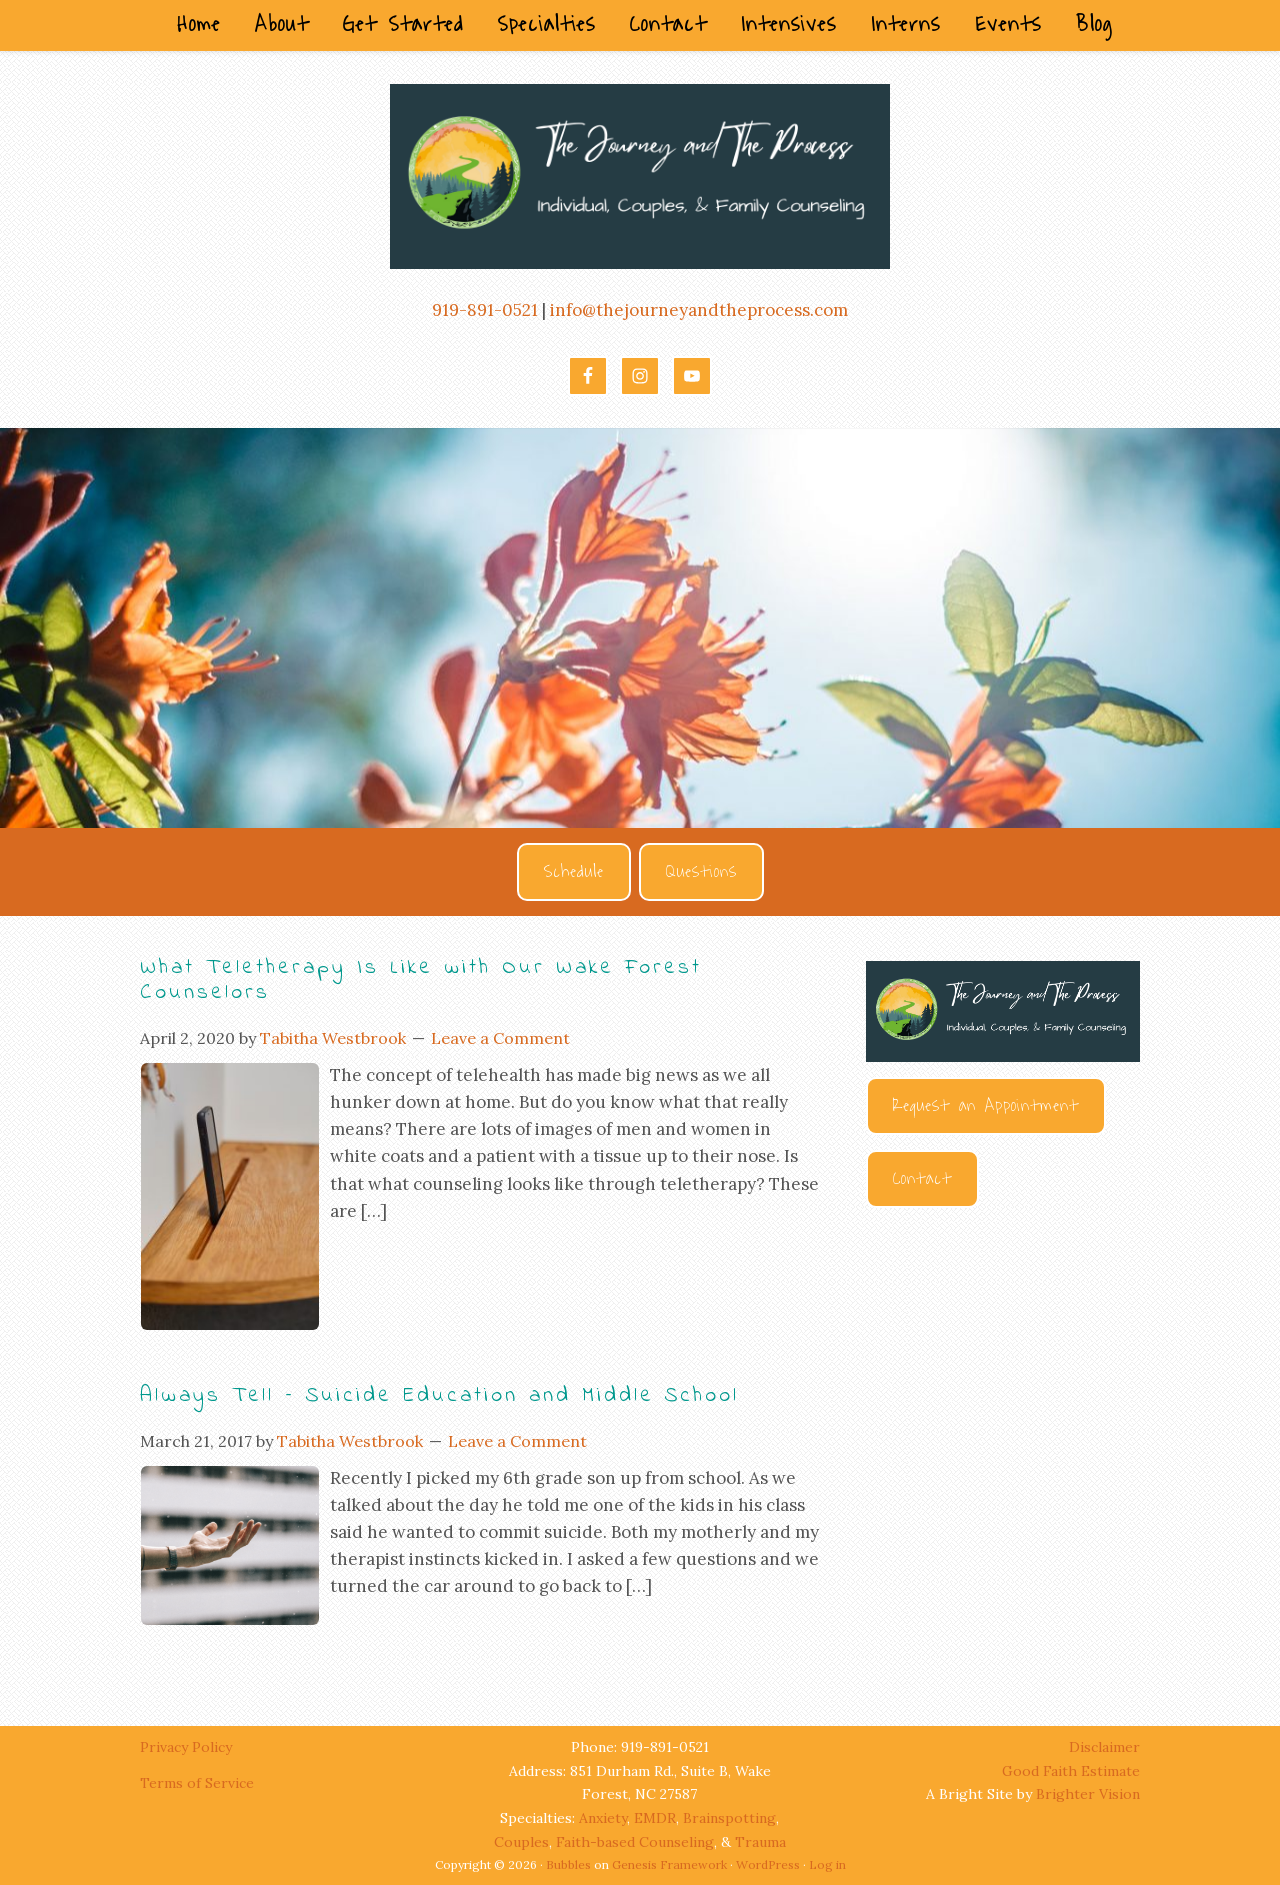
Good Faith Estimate (1071, 1771)
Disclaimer (1104, 1747)
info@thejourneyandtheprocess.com (699, 310)
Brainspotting (729, 1818)
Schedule (574, 872)
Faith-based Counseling (635, 1842)
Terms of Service (197, 1783)
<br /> (1003, 1448)
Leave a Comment (500, 1038)
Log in (827, 1864)
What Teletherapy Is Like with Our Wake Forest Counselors (421, 980)
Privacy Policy (188, 1747)
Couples (521, 1842)
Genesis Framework (669, 1864)
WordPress (768, 1864)
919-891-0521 (485, 310)
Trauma (760, 1842)
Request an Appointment (986, 1106)
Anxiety (603, 1818)
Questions (701, 872)
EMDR (655, 1818)
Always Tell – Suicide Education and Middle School (439, 1396)
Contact (922, 1179)
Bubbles (568, 1864)
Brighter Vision (1088, 1794)
